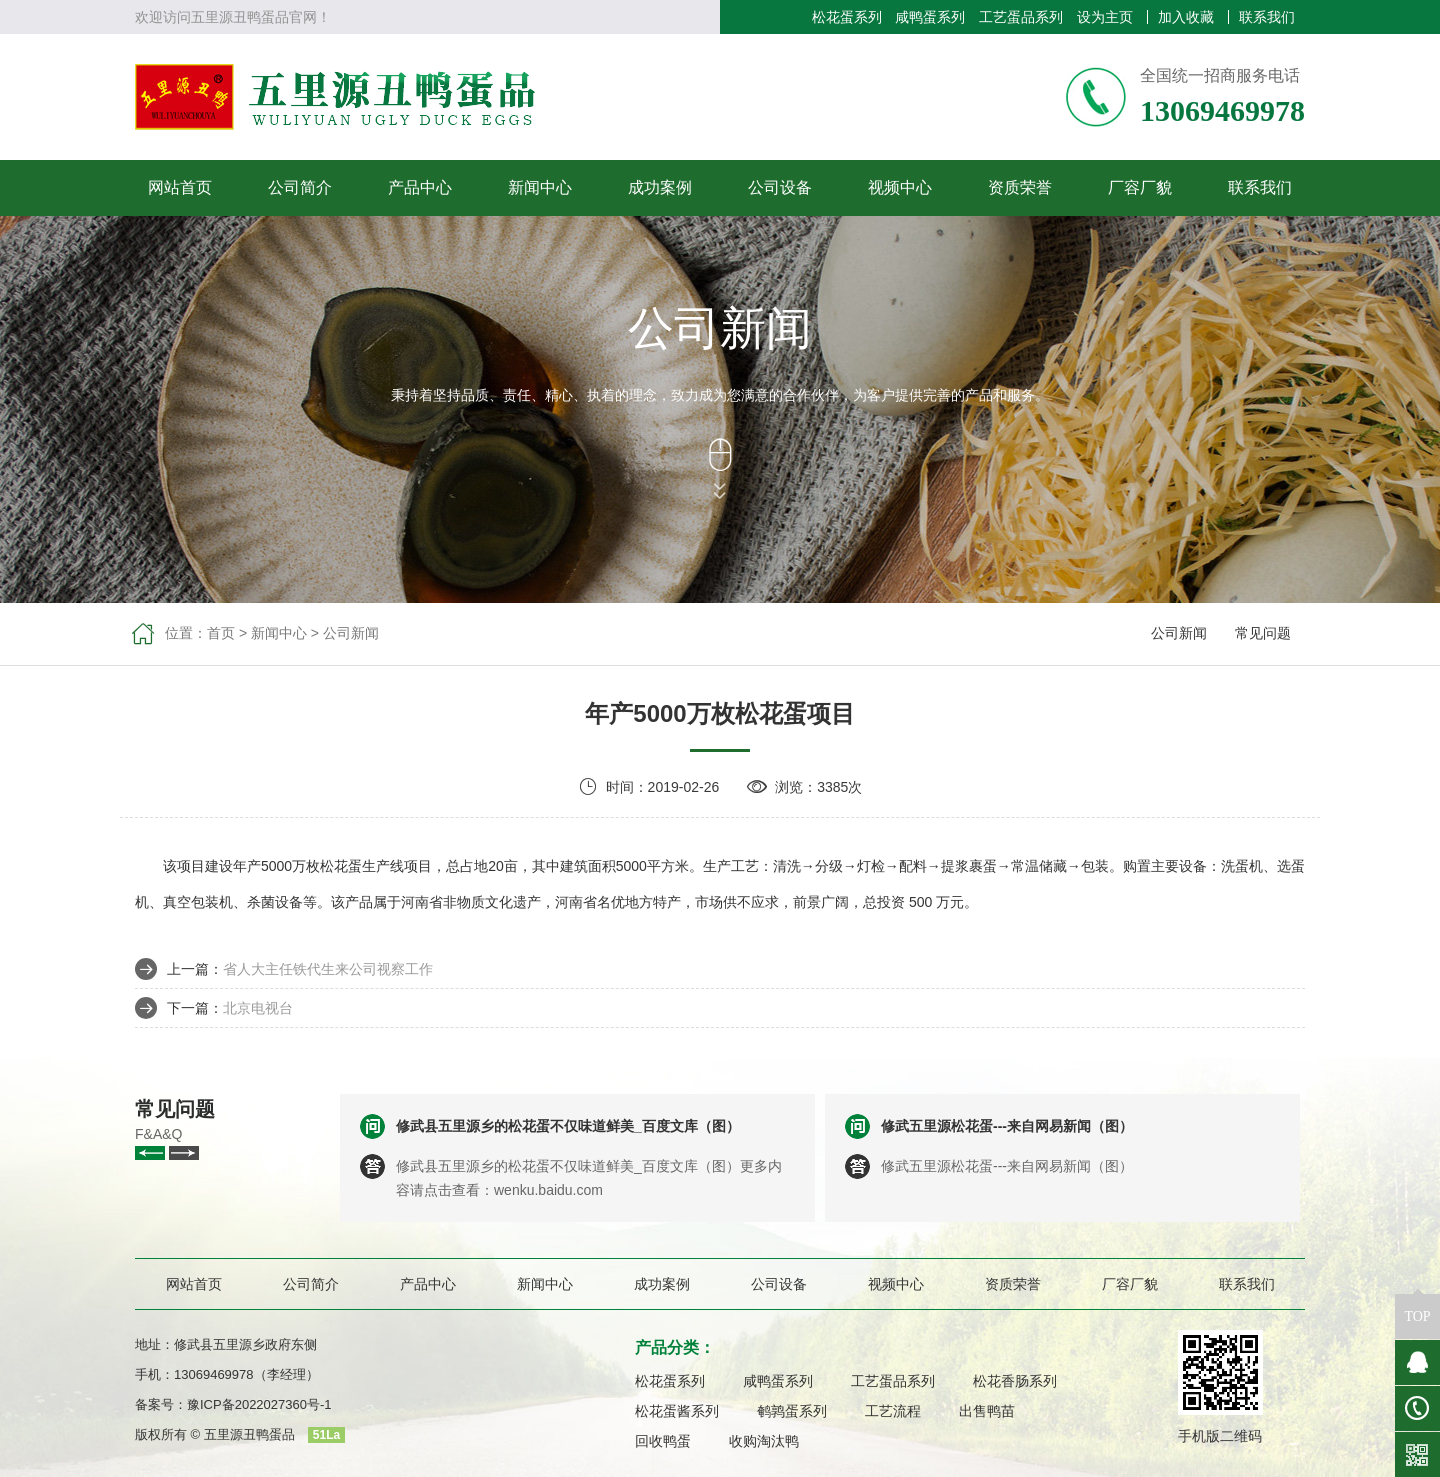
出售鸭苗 (987, 1411)
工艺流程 (893, 1411)
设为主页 (1105, 17)
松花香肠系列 (1015, 1381)
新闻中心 (540, 187)
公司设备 (780, 187)
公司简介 (300, 187)
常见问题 (1263, 633)
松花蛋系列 (847, 17)
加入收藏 (1186, 17)
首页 (221, 633)
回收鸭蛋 (663, 1441)
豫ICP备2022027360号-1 (259, 1404)
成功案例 (660, 187)
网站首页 (180, 187)
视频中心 (900, 187)
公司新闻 (351, 633)
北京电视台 (258, 1008)
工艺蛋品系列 (1021, 17)
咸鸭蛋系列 (930, 17)
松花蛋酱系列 (677, 1411)
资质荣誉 (1020, 187)
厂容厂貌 (1140, 187)
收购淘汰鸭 (764, 1441)
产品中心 (420, 187)
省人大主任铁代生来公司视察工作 (328, 969)
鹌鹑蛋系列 (792, 1411)
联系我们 (1267, 17)
